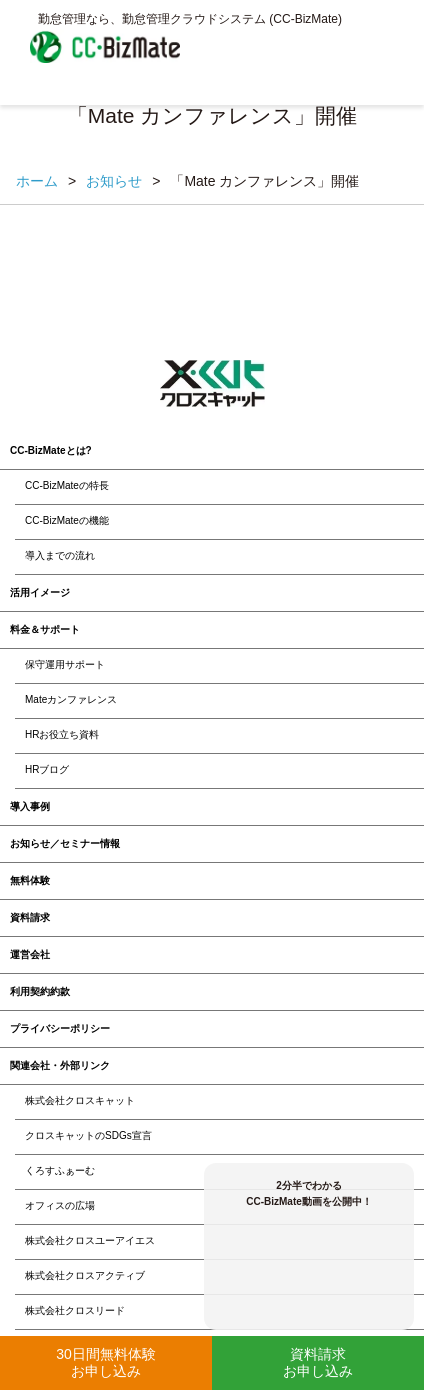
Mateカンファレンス (71, 699)
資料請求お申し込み (318, 1362)
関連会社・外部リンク (60, 1065)
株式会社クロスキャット (80, 1100)
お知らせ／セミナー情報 (65, 843)
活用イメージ (40, 592)
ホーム (37, 181)
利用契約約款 (40, 991)
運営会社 (30, 954)
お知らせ (114, 181)
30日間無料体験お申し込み (106, 1362)
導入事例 (30, 806)
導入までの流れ (60, 555)
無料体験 (30, 880)
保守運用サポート (65, 664)
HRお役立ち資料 (62, 734)
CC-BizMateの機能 (67, 520)
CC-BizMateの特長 (67, 485)
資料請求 (30, 917)
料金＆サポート (45, 629)
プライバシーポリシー (60, 1028)
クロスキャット (212, 384)
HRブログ (47, 769)
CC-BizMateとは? (51, 450)
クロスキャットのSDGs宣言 (88, 1135)
